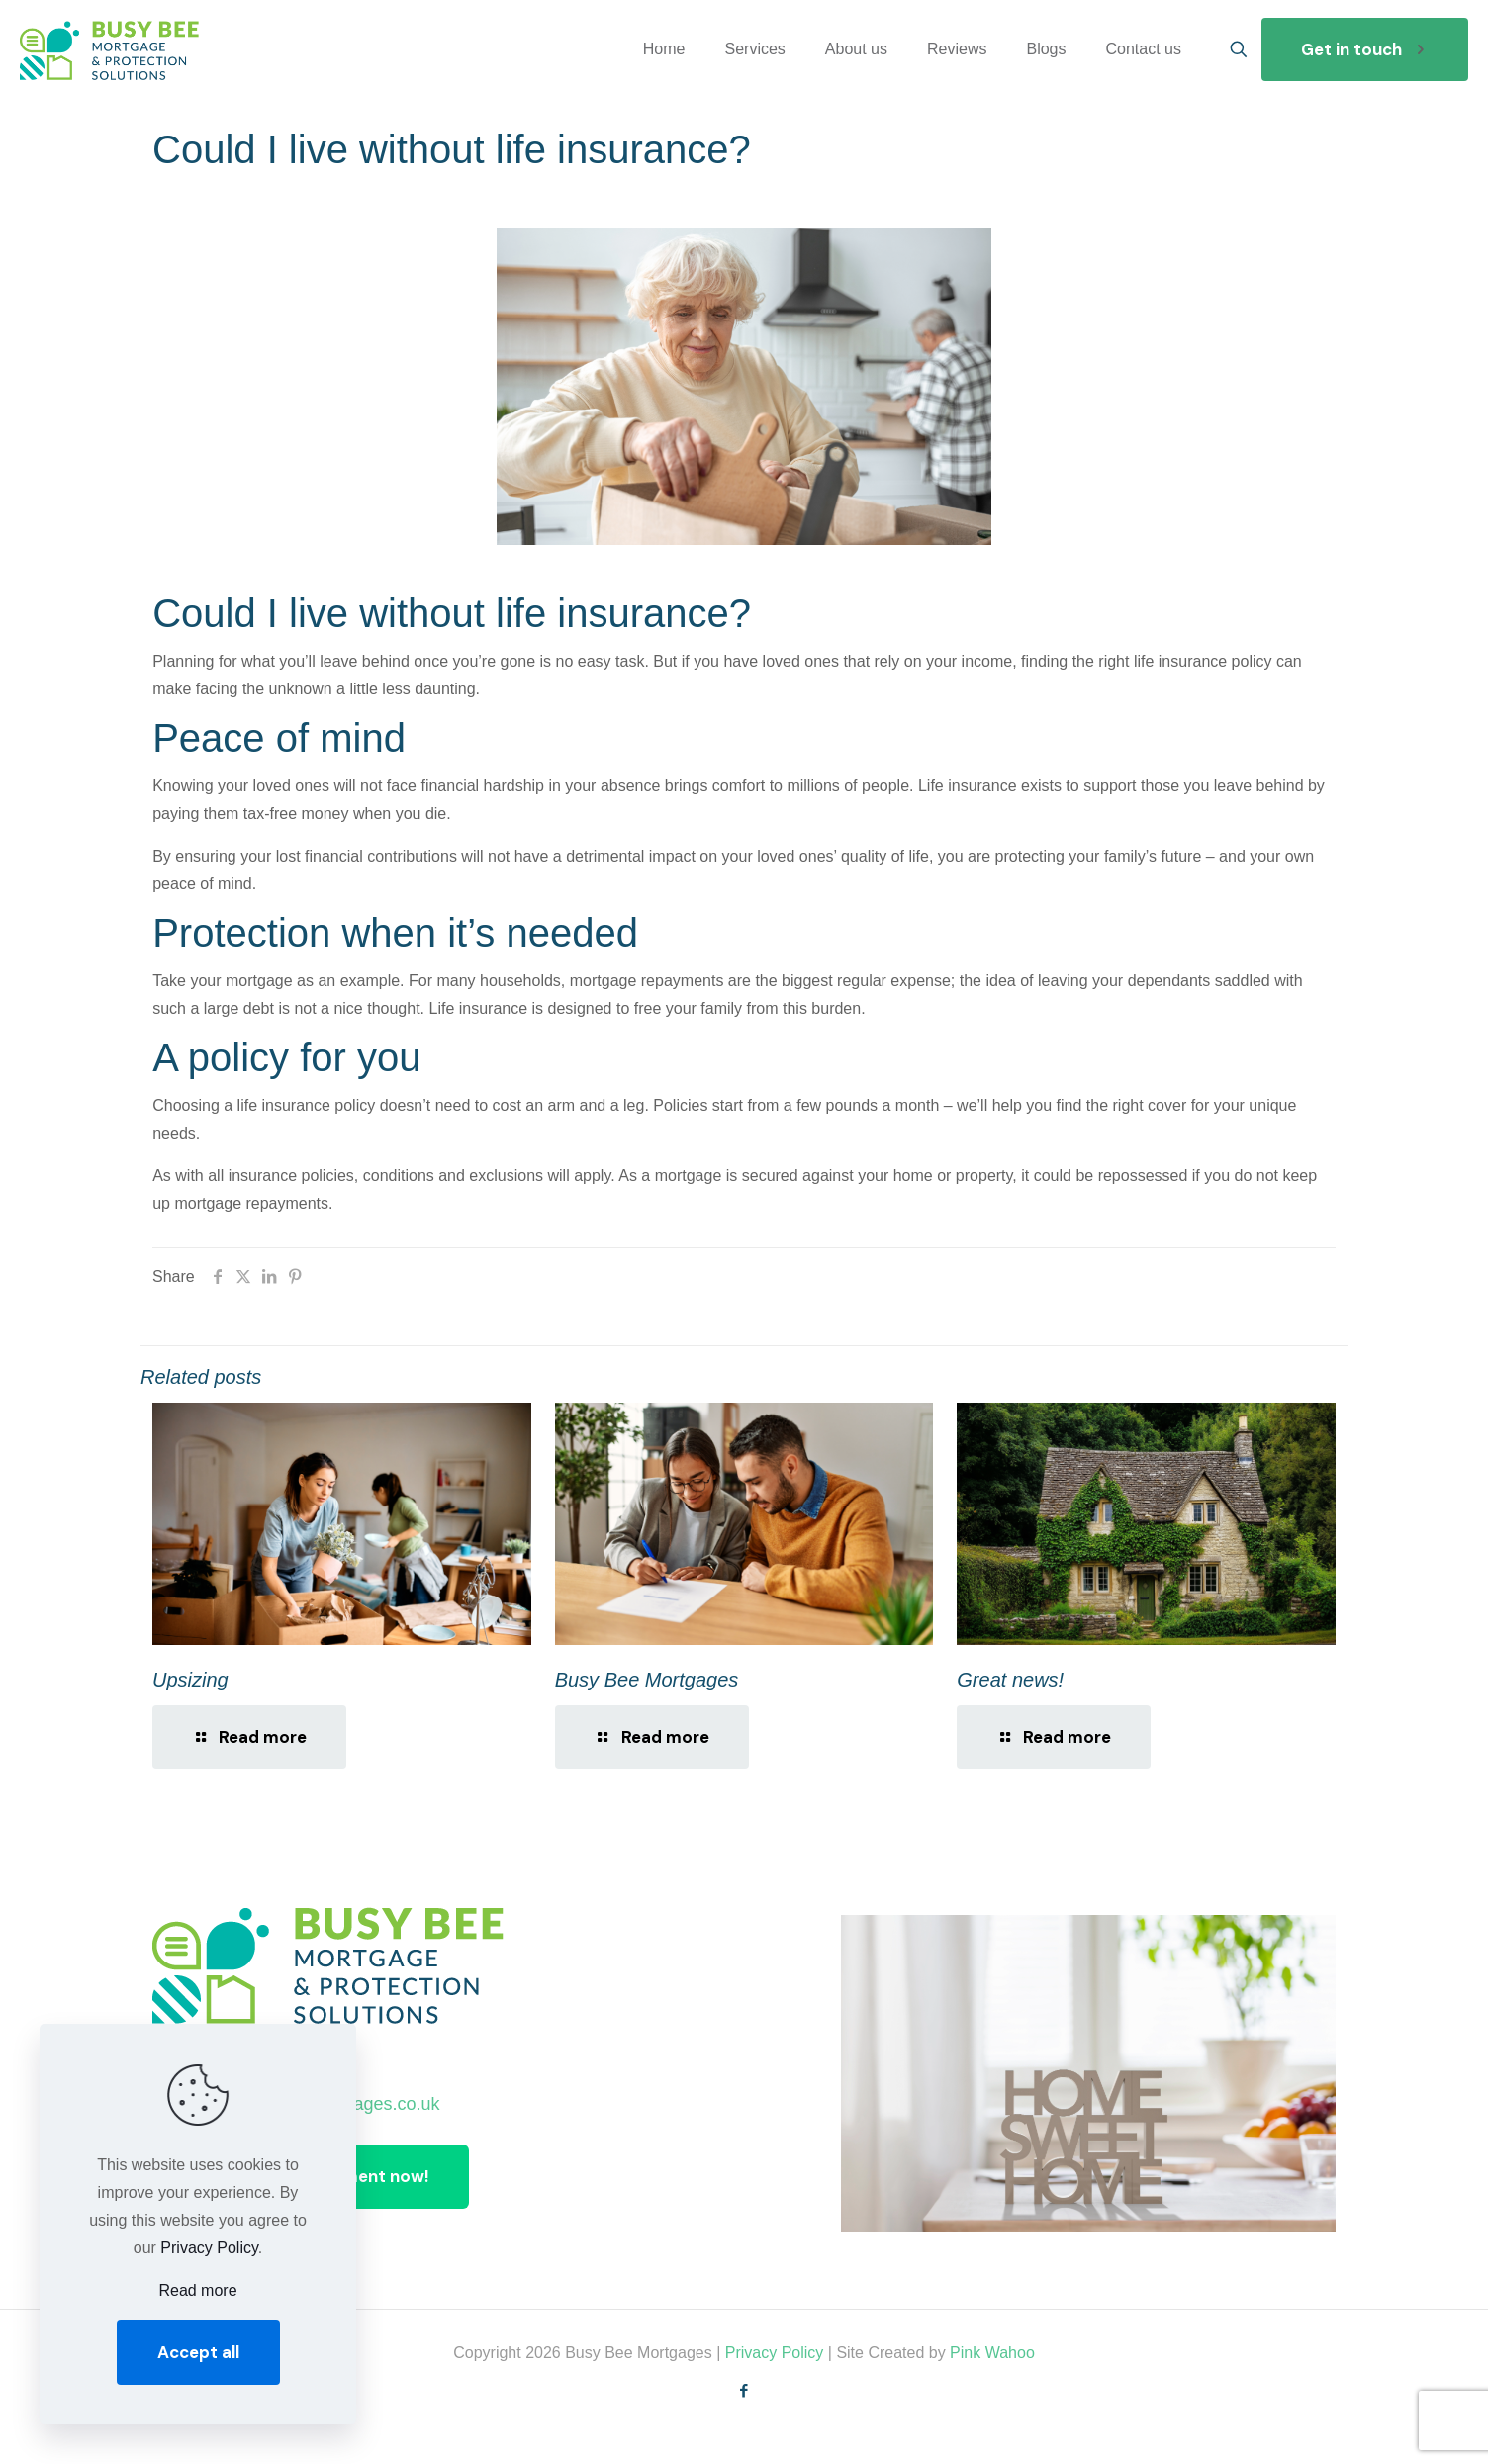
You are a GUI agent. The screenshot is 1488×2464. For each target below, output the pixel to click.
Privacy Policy (774, 2352)
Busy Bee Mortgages (647, 1679)
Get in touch (1365, 49)
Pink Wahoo (992, 2352)
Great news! (1010, 1679)
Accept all (198, 2352)
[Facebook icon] (744, 2390)
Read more (197, 2290)
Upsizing (190, 1679)
